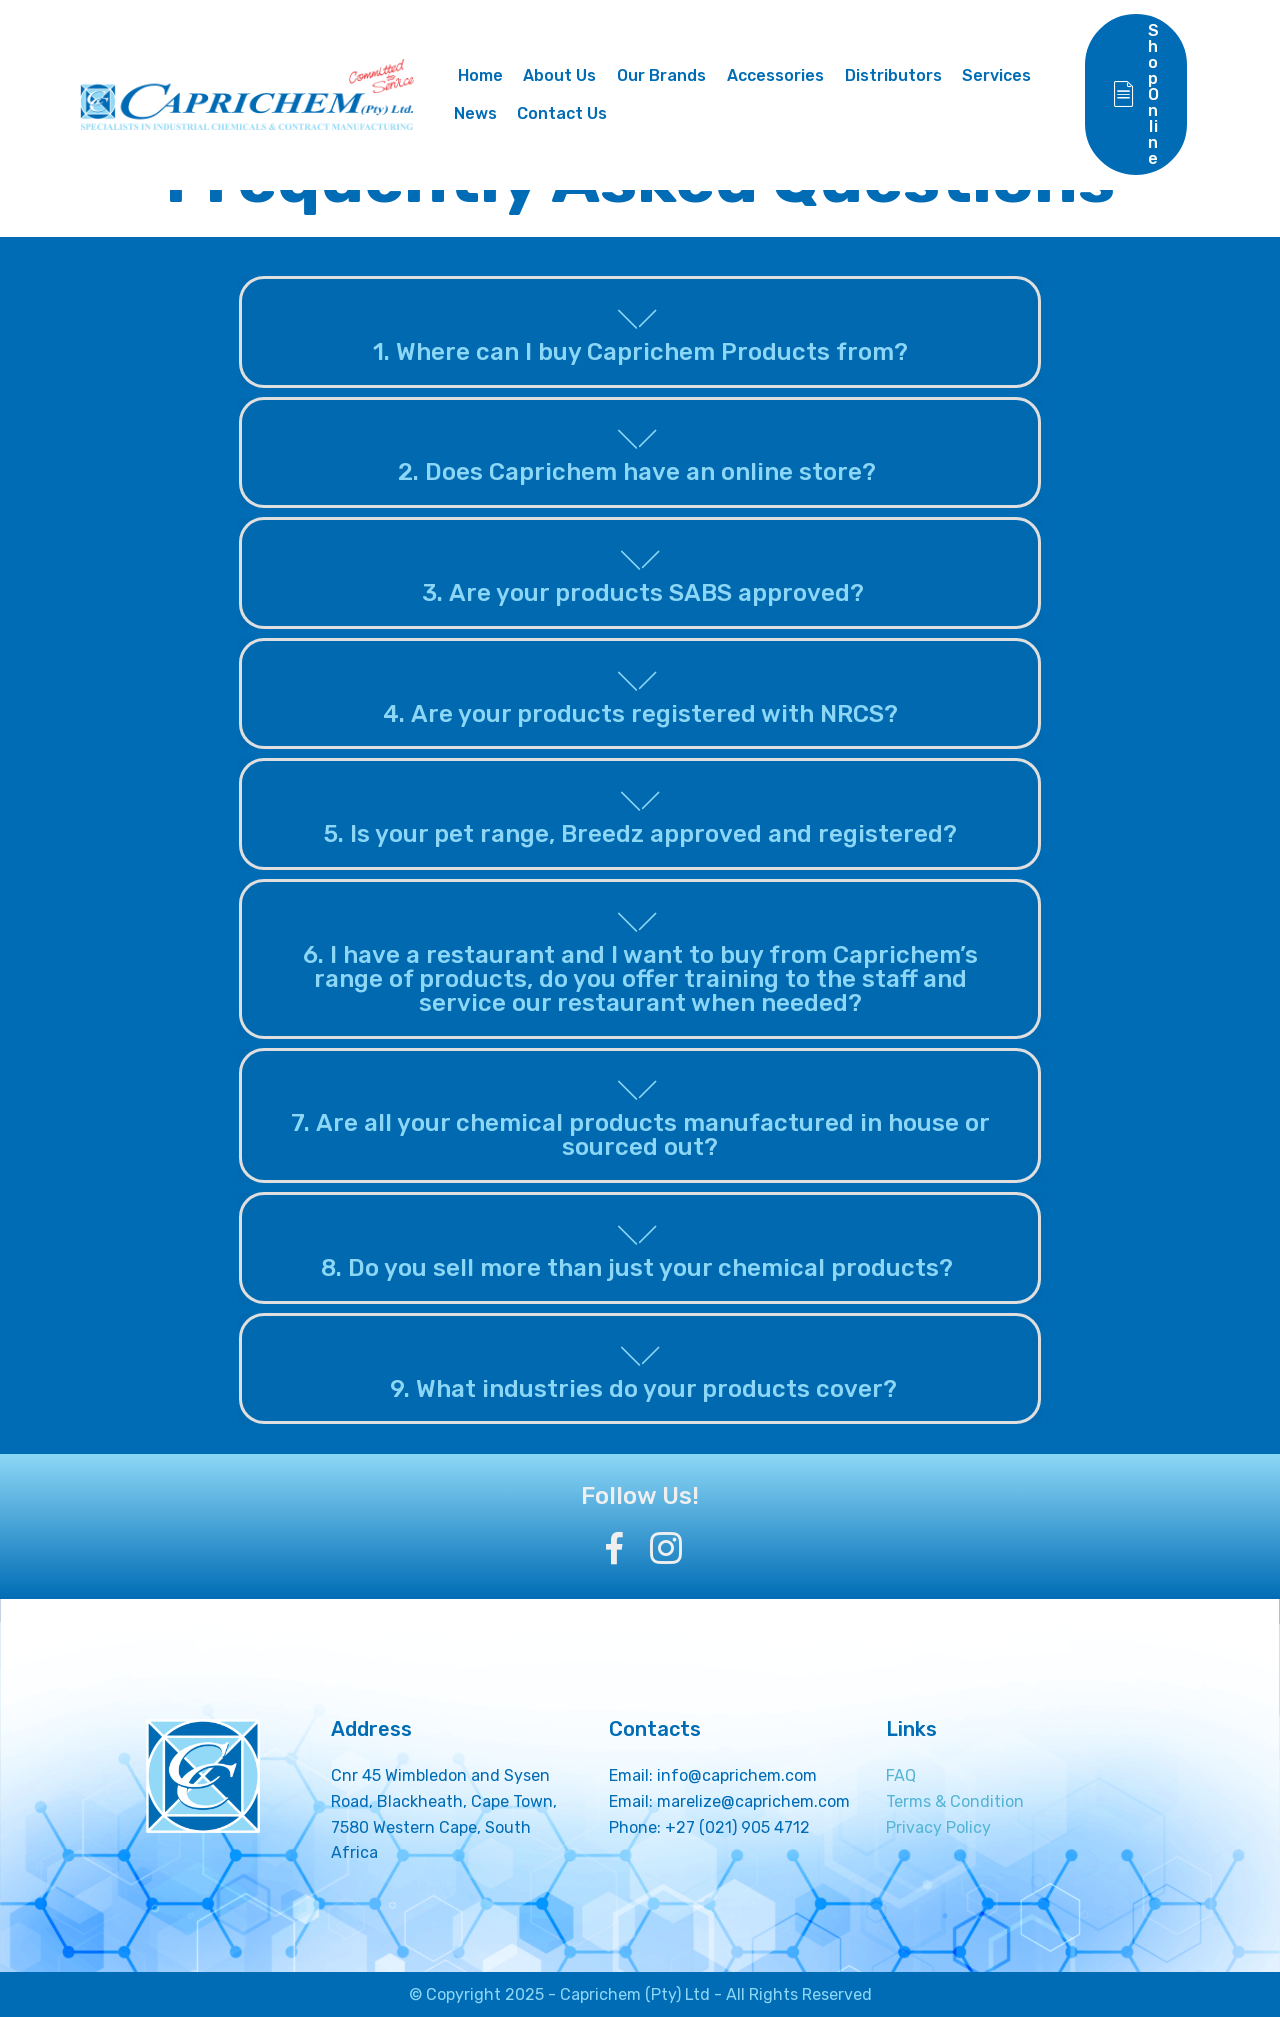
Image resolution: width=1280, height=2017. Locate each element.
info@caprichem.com (737, 1775)
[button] (640, 332)
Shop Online (1137, 94)
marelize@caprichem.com (753, 1801)
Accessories (781, 75)
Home (484, 75)
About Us (566, 75)
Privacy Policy (938, 1827)
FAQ (901, 1775)
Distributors (899, 75)
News (481, 113)
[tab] (640, 332)
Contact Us (569, 113)
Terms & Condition (955, 1801)
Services (1003, 75)
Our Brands (668, 75)
